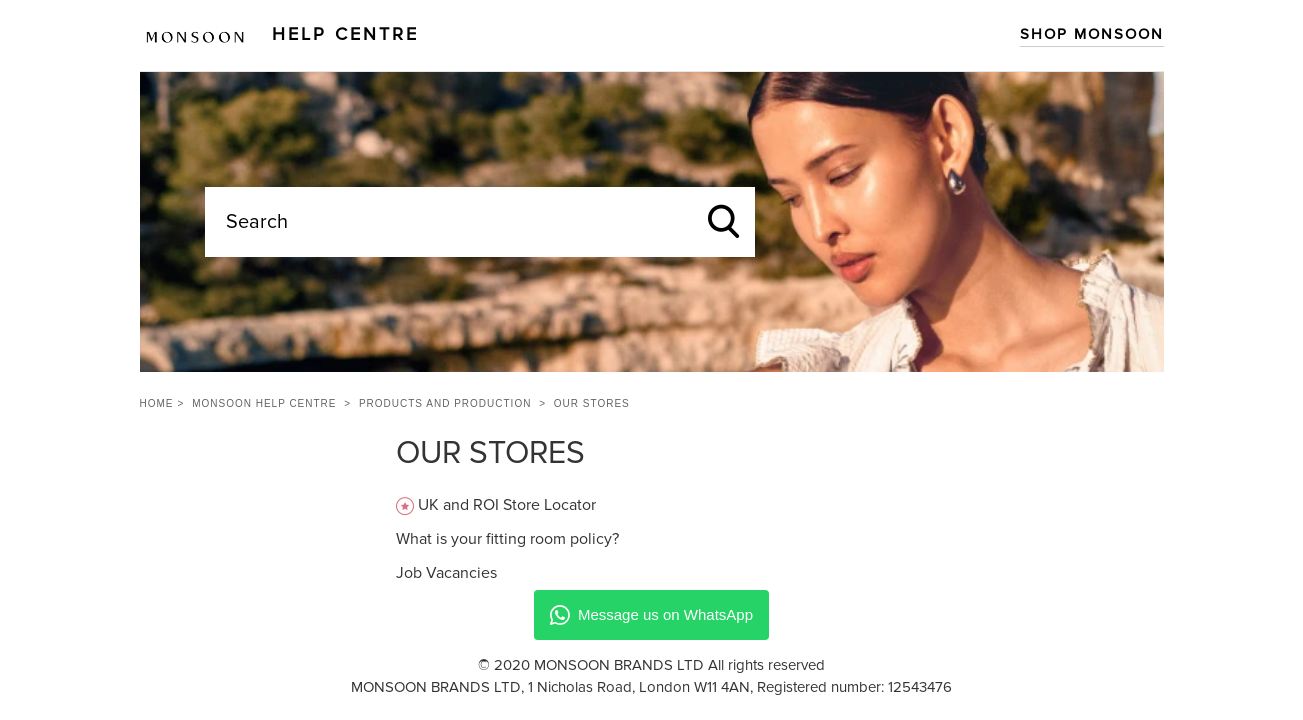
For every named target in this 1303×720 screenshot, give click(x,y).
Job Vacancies (446, 573)
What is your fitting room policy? (507, 539)
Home (157, 403)
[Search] (480, 222)
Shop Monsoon (1092, 34)
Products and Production (445, 403)
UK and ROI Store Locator (507, 505)
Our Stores (592, 403)
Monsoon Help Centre (264, 403)
